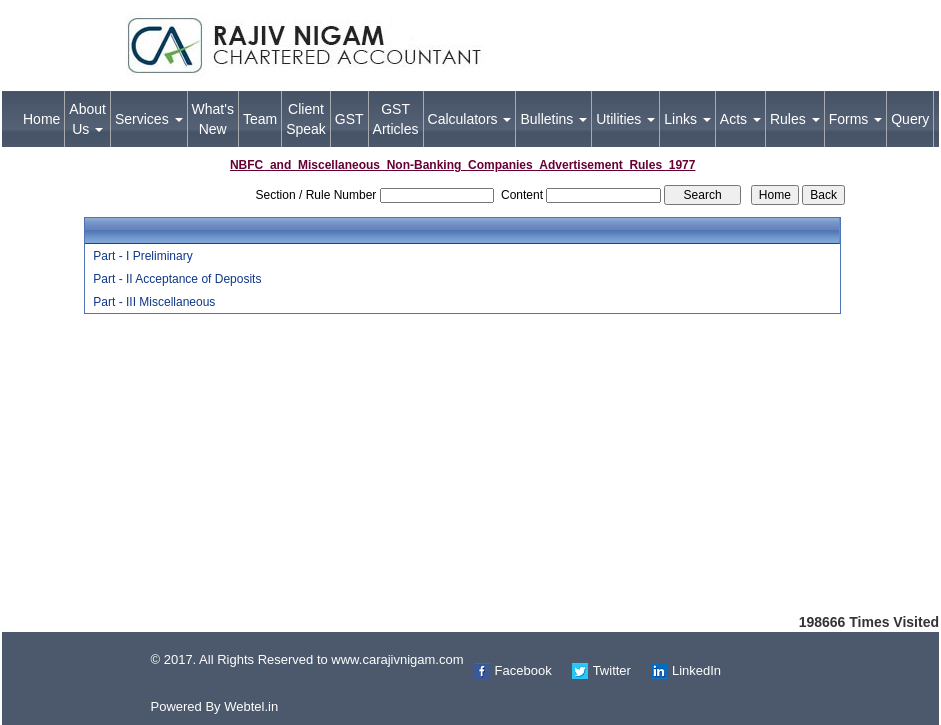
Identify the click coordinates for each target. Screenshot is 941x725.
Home (41, 119)
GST (349, 119)
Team (260, 119)
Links (687, 119)
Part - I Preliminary (142, 256)
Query (910, 119)
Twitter (612, 670)
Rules (795, 119)
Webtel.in (251, 706)
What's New (213, 119)
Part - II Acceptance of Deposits (177, 279)
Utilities (625, 119)
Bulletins (553, 119)
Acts (740, 119)
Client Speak (306, 119)
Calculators (470, 119)
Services (149, 119)
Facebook (523, 670)
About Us (87, 119)
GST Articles (396, 119)
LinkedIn (696, 670)
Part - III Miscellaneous (154, 302)
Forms (856, 119)
